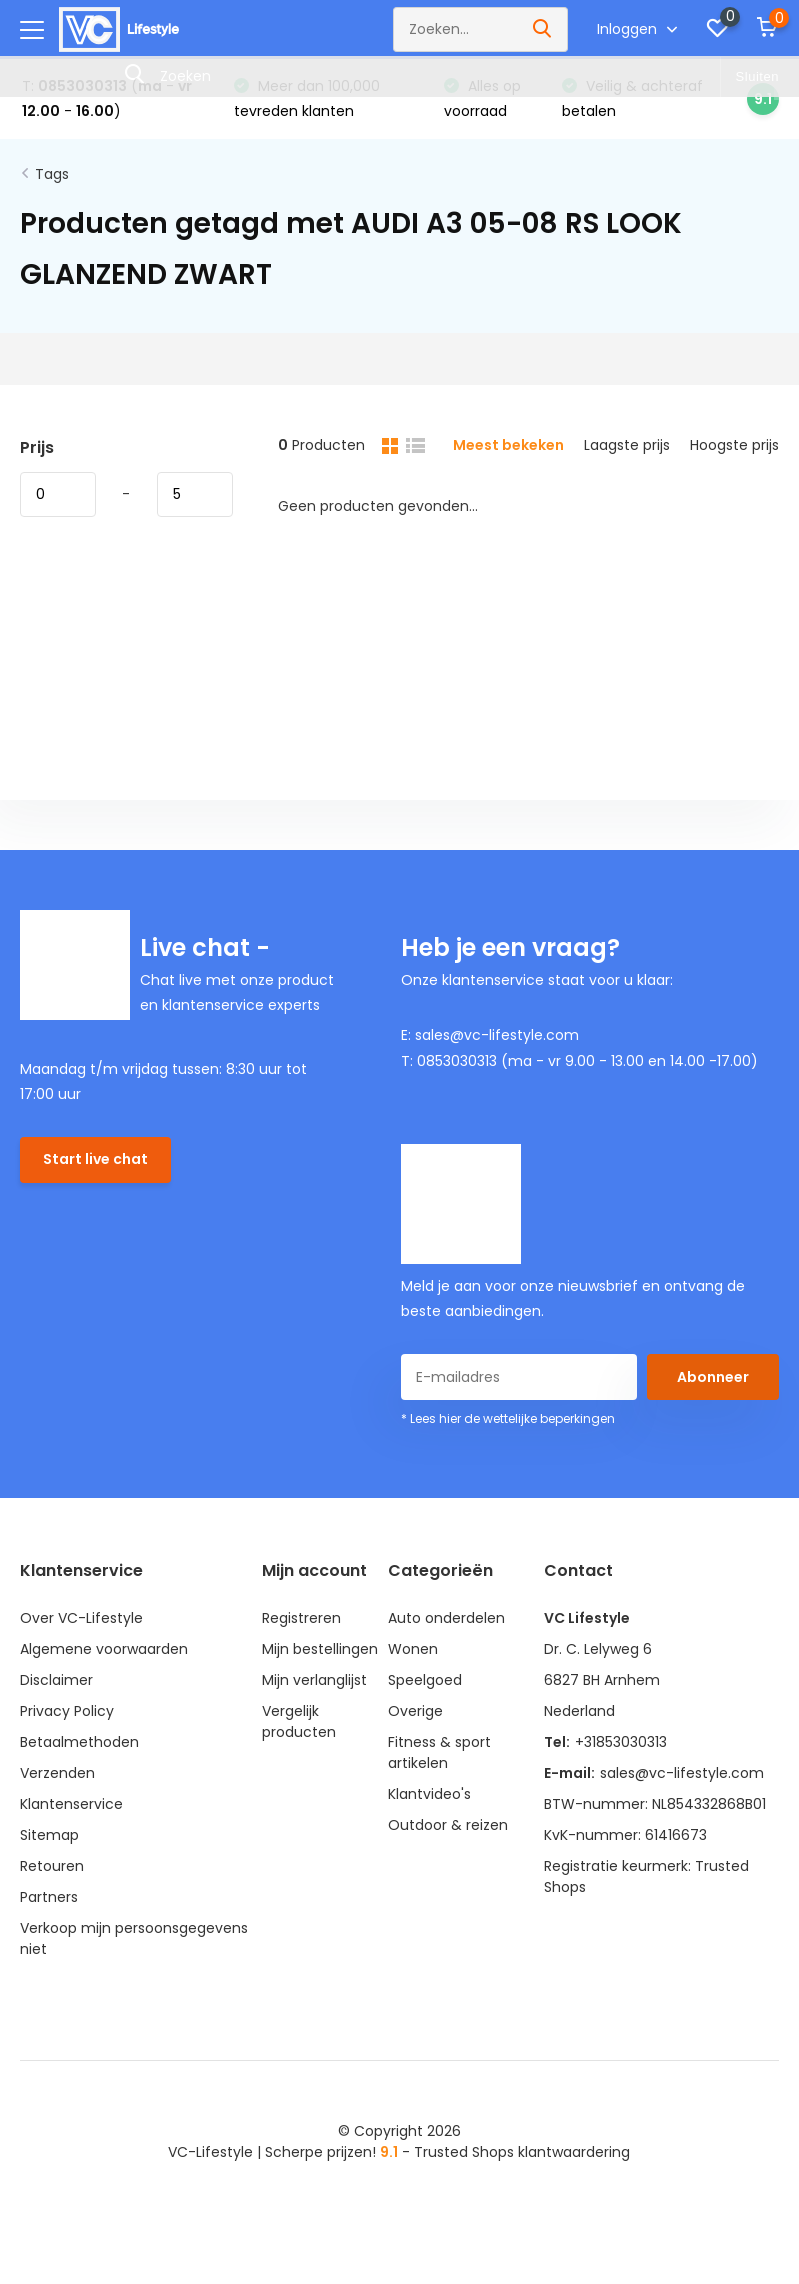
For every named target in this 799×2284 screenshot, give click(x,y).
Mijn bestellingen (320, 1649)
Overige (415, 1711)
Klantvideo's (429, 1794)
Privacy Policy (67, 1711)
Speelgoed (425, 1680)
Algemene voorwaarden (104, 1649)
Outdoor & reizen (448, 1825)
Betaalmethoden (79, 1742)
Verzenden (57, 1773)
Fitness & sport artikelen (439, 1752)
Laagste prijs (627, 445)
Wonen (413, 1649)
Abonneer (713, 1377)
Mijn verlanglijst (314, 1680)
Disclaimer (56, 1680)
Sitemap (49, 1835)
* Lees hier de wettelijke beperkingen (508, 1418)
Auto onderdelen (446, 1618)
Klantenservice (71, 1804)
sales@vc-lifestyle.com (682, 1773)
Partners (49, 1897)
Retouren (52, 1866)
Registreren (301, 1618)
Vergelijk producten (299, 1721)
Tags (52, 174)
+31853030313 (621, 1742)
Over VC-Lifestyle (81, 1618)
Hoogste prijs (734, 445)
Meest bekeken (508, 445)
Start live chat (95, 1159)
